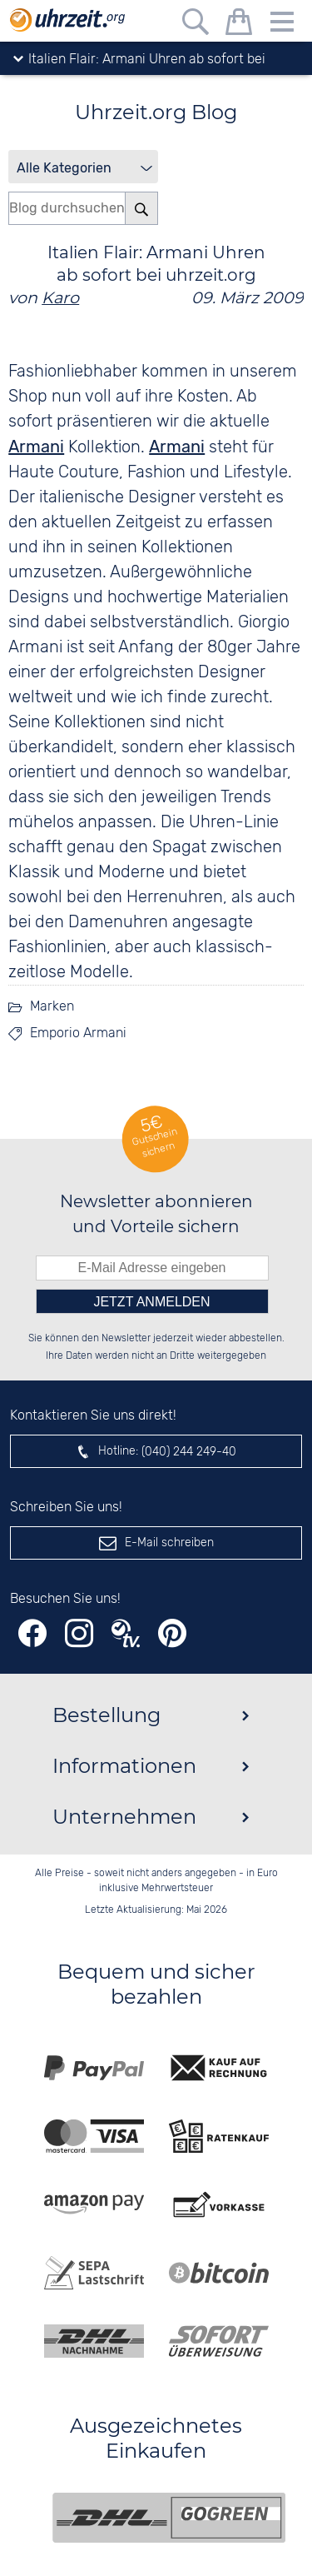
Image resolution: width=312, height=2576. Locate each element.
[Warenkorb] (238, 24)
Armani (36, 447)
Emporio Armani (78, 1033)
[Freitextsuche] (195, 24)
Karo (60, 297)
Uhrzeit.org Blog (156, 112)
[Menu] (282, 24)
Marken (52, 1007)
